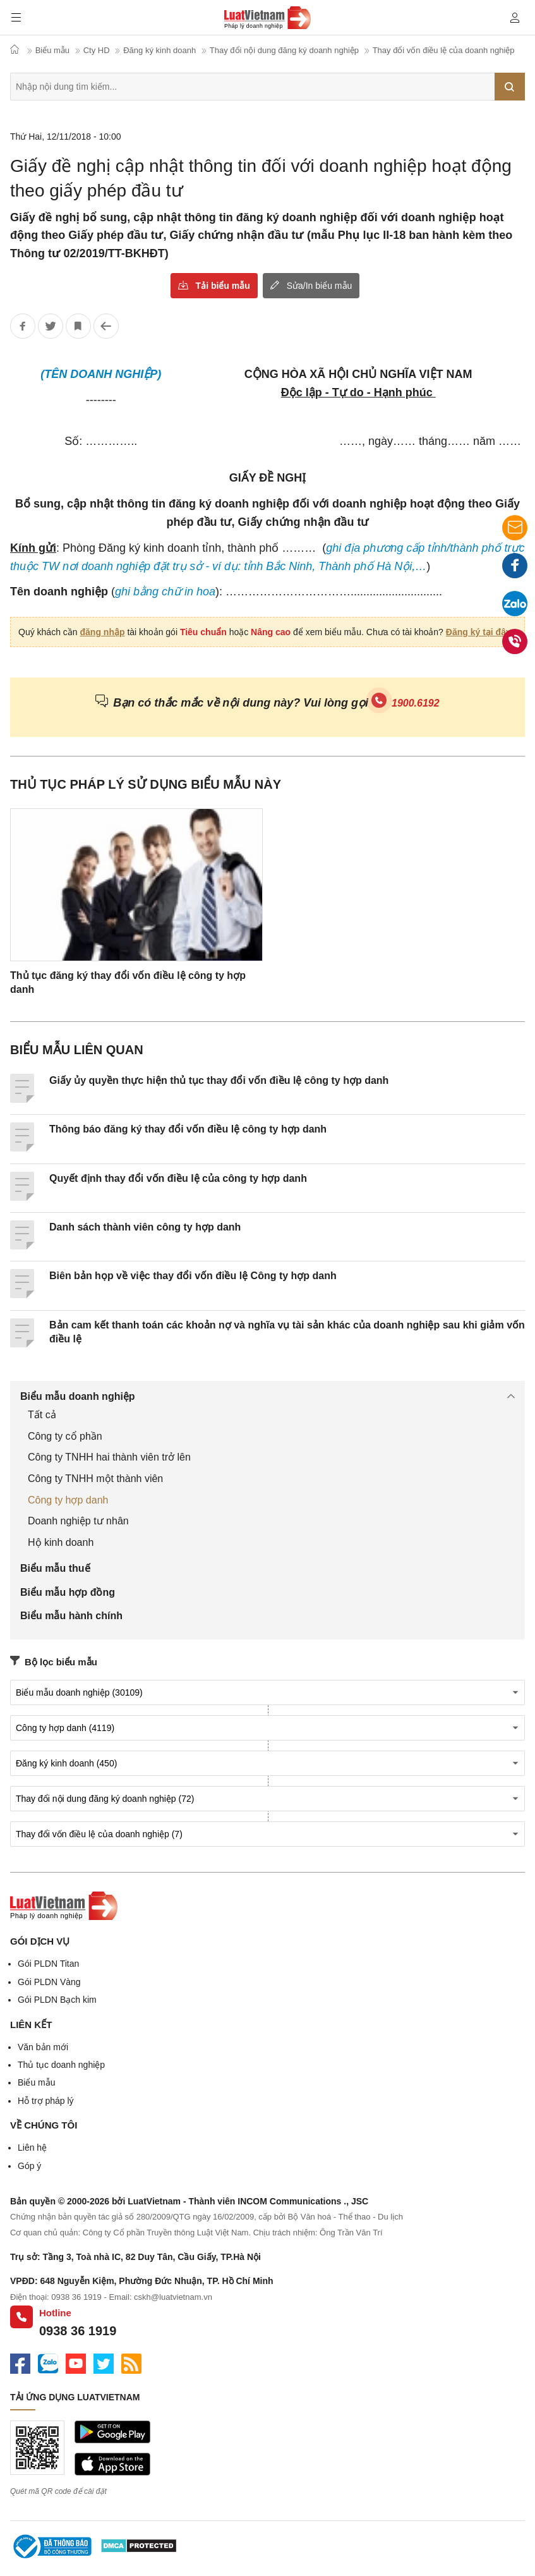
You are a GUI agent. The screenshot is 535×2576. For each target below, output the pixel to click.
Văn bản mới (43, 2047)
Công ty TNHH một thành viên (95, 1478)
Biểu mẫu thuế (55, 1568)
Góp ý (29, 2166)
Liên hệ (32, 2147)
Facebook (514, 568)
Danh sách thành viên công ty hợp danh (145, 1227)
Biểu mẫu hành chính (71, 1615)
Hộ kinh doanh (60, 1542)
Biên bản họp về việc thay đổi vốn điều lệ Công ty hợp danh (193, 1275)
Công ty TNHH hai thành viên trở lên (109, 1457)
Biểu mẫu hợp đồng (67, 1592)
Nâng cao (271, 632)
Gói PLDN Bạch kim (57, 2000)
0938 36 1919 (77, 2331)
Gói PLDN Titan (48, 1964)
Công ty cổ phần (65, 1436)
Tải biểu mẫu (223, 286)
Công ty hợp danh (68, 1500)
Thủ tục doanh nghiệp (61, 2065)
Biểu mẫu (37, 2082)
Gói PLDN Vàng (49, 1982)
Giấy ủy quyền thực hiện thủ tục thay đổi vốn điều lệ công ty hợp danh (218, 1080)
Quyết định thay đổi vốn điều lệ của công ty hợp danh (178, 1178)
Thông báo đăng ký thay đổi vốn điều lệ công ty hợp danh (188, 1129)
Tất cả (42, 1414)
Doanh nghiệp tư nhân (78, 1521)
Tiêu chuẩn (203, 632)
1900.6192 (416, 703)
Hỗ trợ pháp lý (46, 2101)
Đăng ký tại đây (478, 632)
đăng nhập (102, 632)
